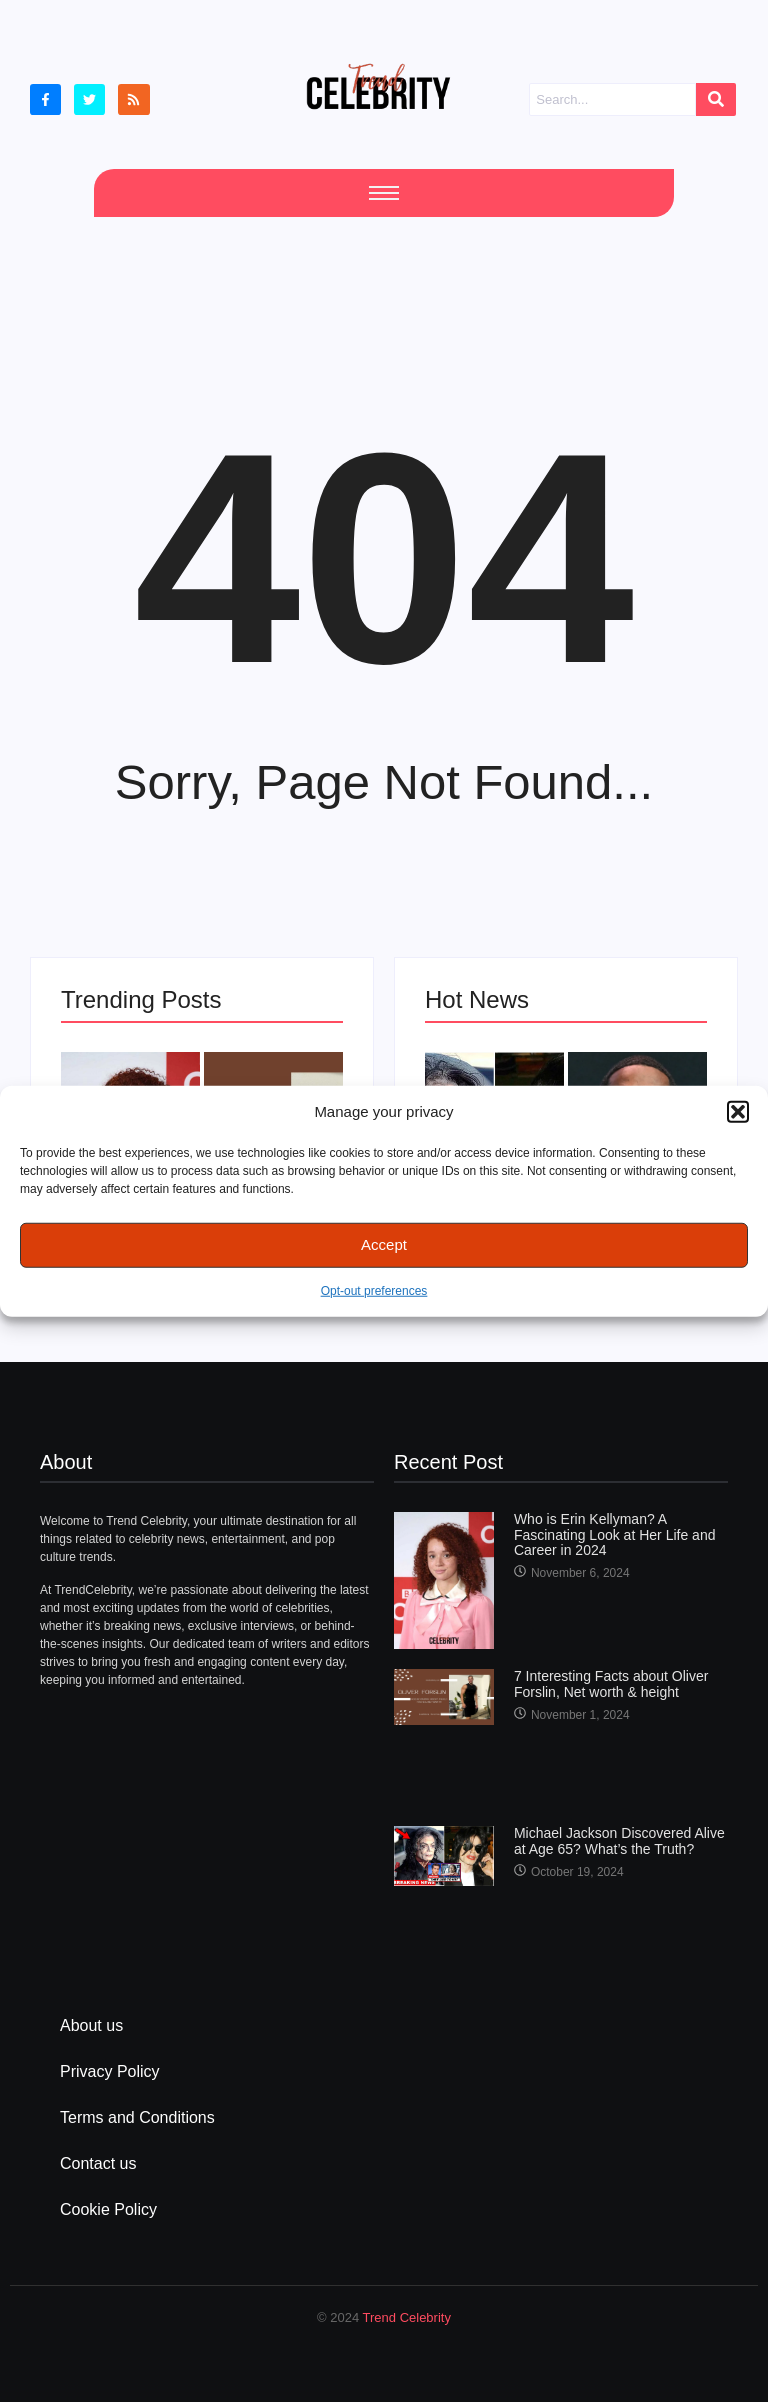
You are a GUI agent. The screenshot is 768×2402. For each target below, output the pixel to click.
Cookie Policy (108, 2209)
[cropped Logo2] (378, 86)
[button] (738, 1112)
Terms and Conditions (137, 2117)
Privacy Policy (110, 2071)
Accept (384, 1244)
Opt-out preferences (374, 1290)
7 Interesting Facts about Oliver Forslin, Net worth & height (611, 1684)
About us (91, 2025)
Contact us (98, 2163)
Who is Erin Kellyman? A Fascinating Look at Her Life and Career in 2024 (615, 1535)
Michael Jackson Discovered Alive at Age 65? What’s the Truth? (619, 1841)
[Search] (612, 100)
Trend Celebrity (407, 2317)
